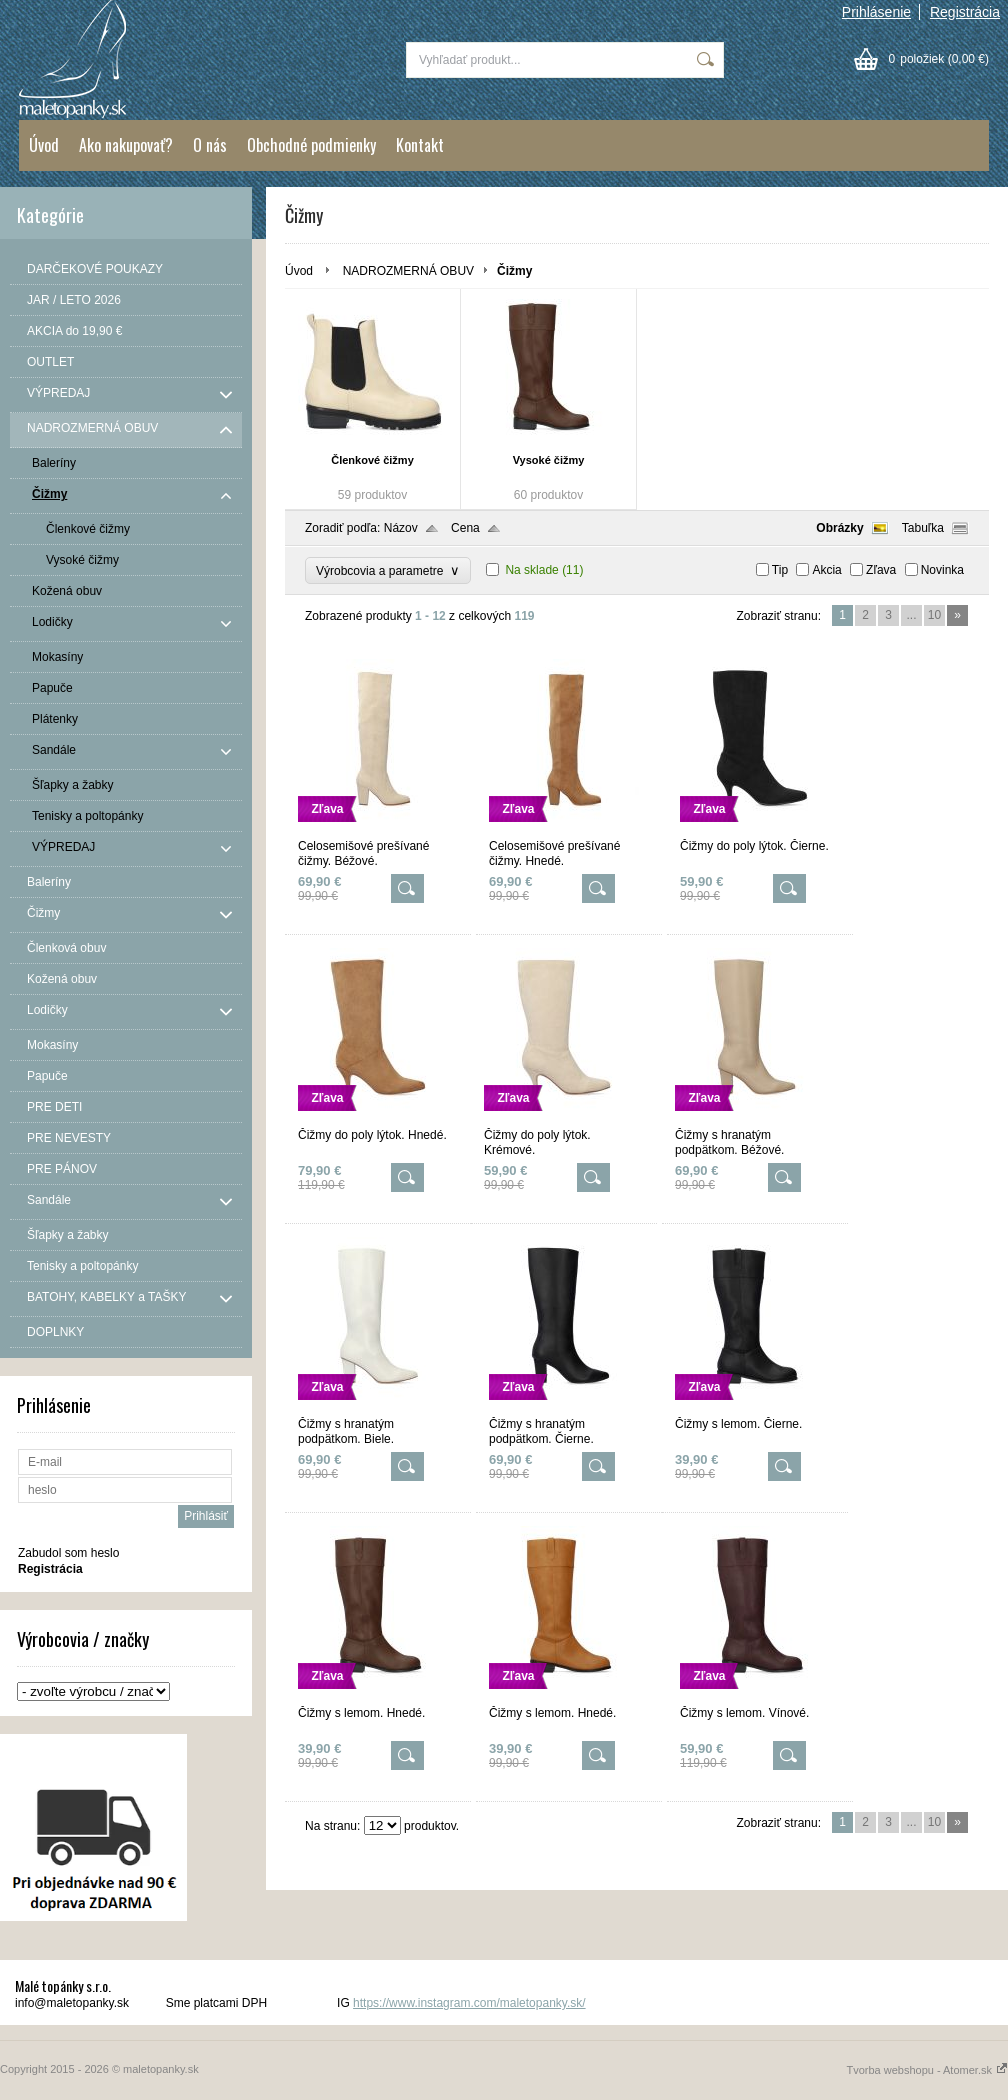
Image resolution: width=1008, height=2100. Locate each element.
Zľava (881, 570)
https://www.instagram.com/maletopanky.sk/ (469, 2003)
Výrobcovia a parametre (388, 570)
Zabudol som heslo (68, 1553)
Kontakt (420, 145)
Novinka (942, 570)
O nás (210, 145)
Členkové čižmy (372, 460)
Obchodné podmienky (311, 145)
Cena (465, 528)
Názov (401, 528)
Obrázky (839, 528)
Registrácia (965, 12)
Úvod (44, 145)
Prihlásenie (876, 12)
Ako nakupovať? (126, 145)
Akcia (826, 570)
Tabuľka (923, 528)
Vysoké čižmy (549, 460)
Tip (780, 570)
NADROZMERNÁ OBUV (408, 271)
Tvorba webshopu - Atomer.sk (927, 2070)
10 (934, 615)
